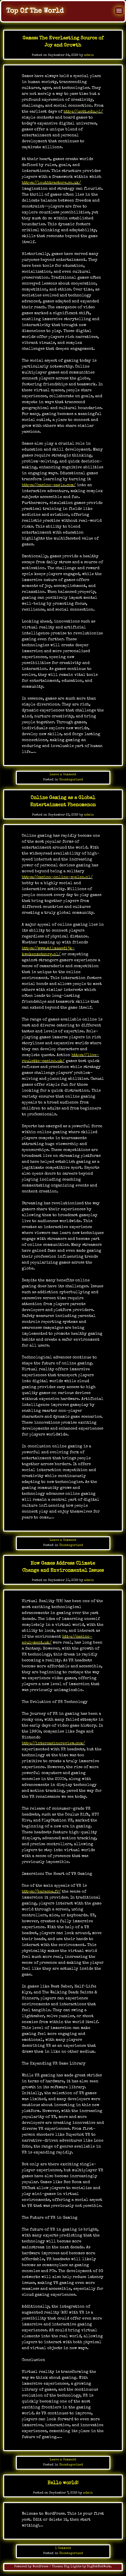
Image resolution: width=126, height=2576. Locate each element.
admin (89, 55)
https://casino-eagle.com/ (49, 485)
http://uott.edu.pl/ (83, 112)
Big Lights (72, 2566)
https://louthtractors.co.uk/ (51, 183)
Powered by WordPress (31, 2566)
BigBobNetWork (99, 2566)
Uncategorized (71, 779)
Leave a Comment (63, 774)
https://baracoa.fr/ (41, 1892)
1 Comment (63, 2548)
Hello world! (63, 2483)
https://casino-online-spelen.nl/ (57, 877)
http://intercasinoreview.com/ (53, 1744)
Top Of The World (35, 11)
